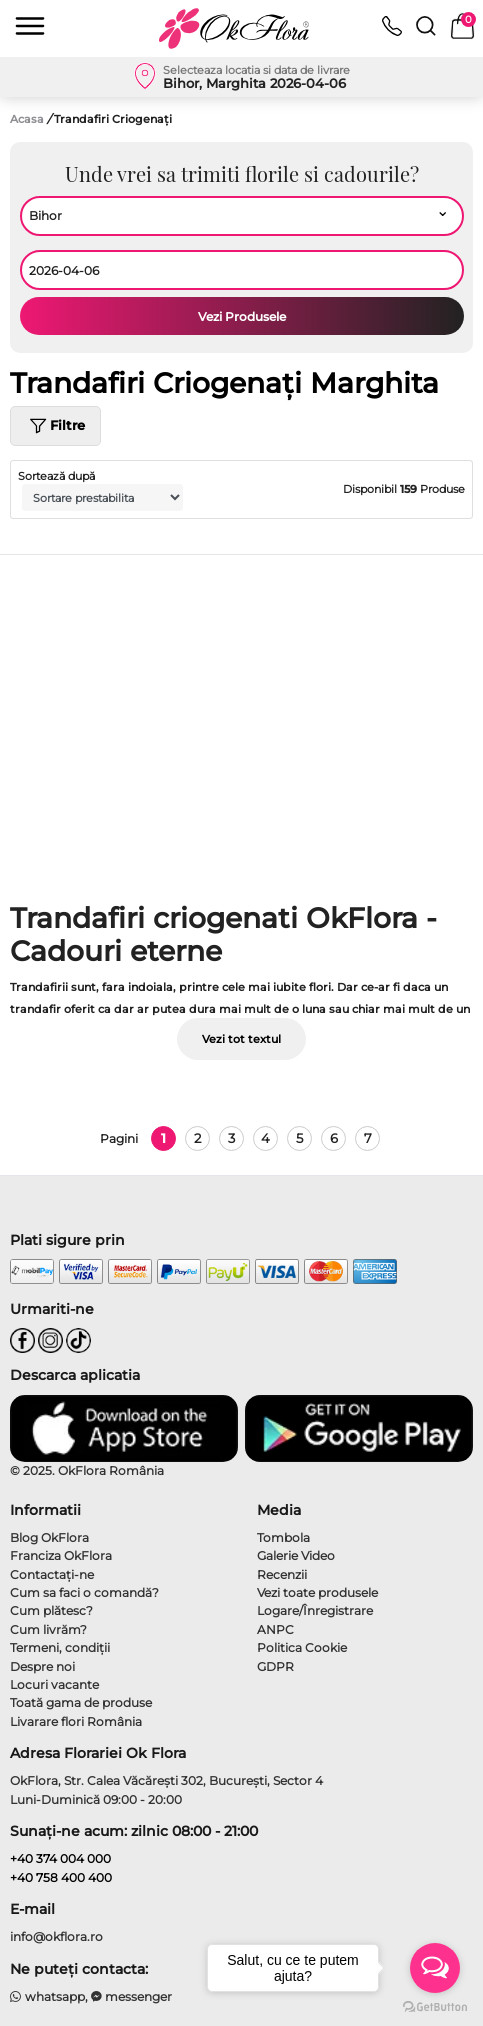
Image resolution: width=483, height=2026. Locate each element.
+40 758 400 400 (61, 1877)
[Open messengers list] (435, 1968)
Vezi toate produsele (317, 1592)
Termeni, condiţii (60, 1647)
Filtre (55, 426)
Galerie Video (296, 1555)
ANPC (275, 1629)
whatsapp (47, 1996)
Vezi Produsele (242, 316)
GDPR (275, 1666)
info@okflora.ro (56, 1936)
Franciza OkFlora (61, 1555)
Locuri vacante (54, 1684)
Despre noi (42, 1666)
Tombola (283, 1537)
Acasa (27, 119)
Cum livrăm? (48, 1629)
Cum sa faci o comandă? (84, 1592)
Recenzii (282, 1574)
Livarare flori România (76, 1721)
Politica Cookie (302, 1647)
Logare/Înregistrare (315, 1610)
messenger (132, 1996)
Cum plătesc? (51, 1610)
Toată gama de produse (81, 1702)
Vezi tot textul (241, 1039)
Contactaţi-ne (52, 1574)
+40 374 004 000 (60, 1858)
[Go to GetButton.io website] (435, 2006)
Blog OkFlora (49, 1537)
